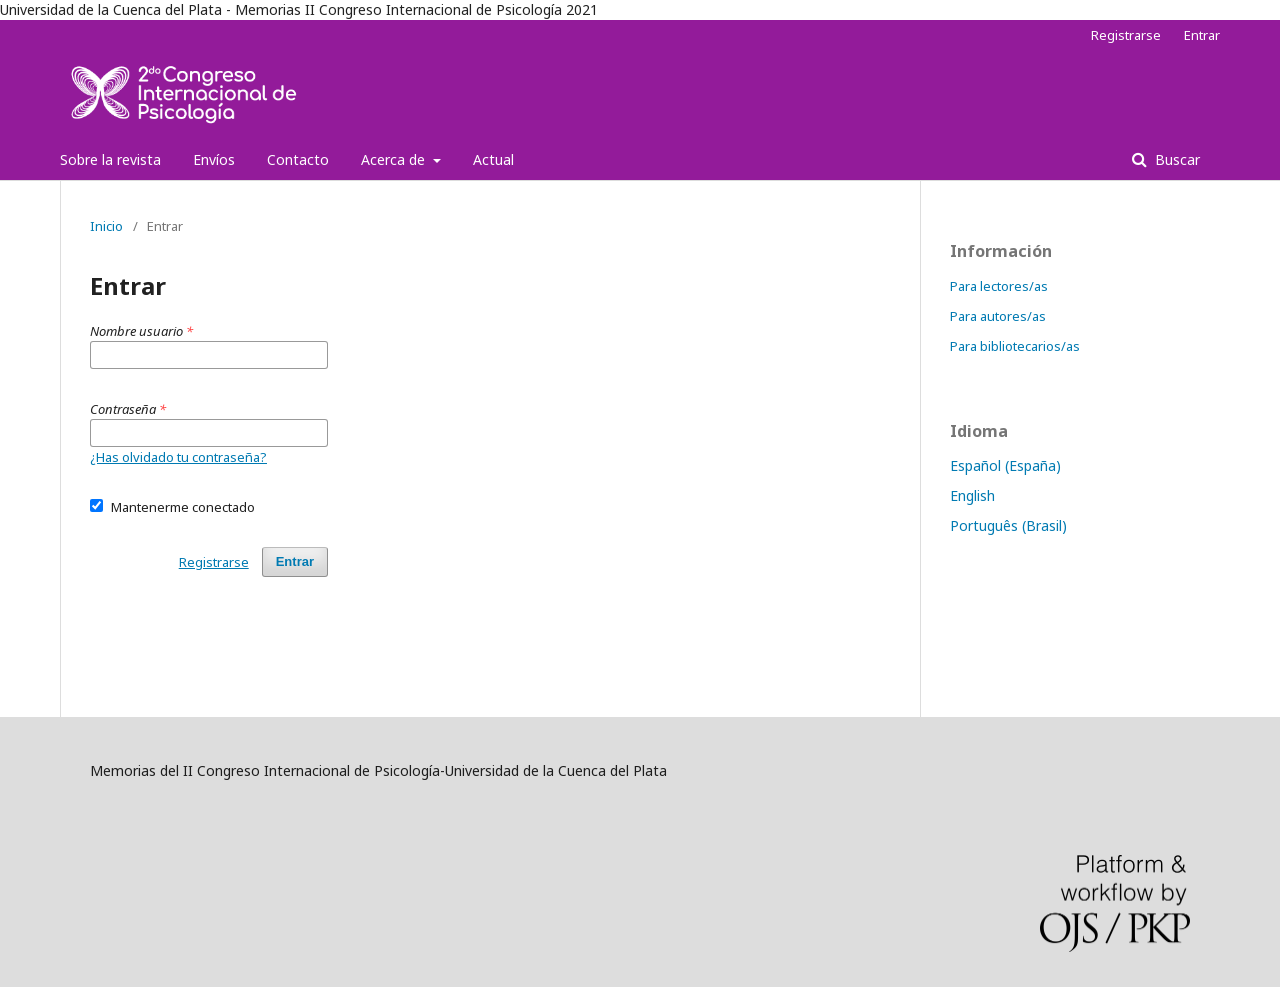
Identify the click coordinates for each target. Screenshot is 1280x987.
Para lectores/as (999, 286)
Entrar (1202, 35)
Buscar (1175, 159)
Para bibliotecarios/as (1015, 346)
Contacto (298, 159)
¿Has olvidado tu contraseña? (178, 457)
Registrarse (1126, 35)
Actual (493, 159)
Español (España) (1005, 465)
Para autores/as (998, 316)
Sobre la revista (110, 159)
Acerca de (395, 159)
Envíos (214, 159)
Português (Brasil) (1008, 525)
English (972, 495)
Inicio (106, 226)
